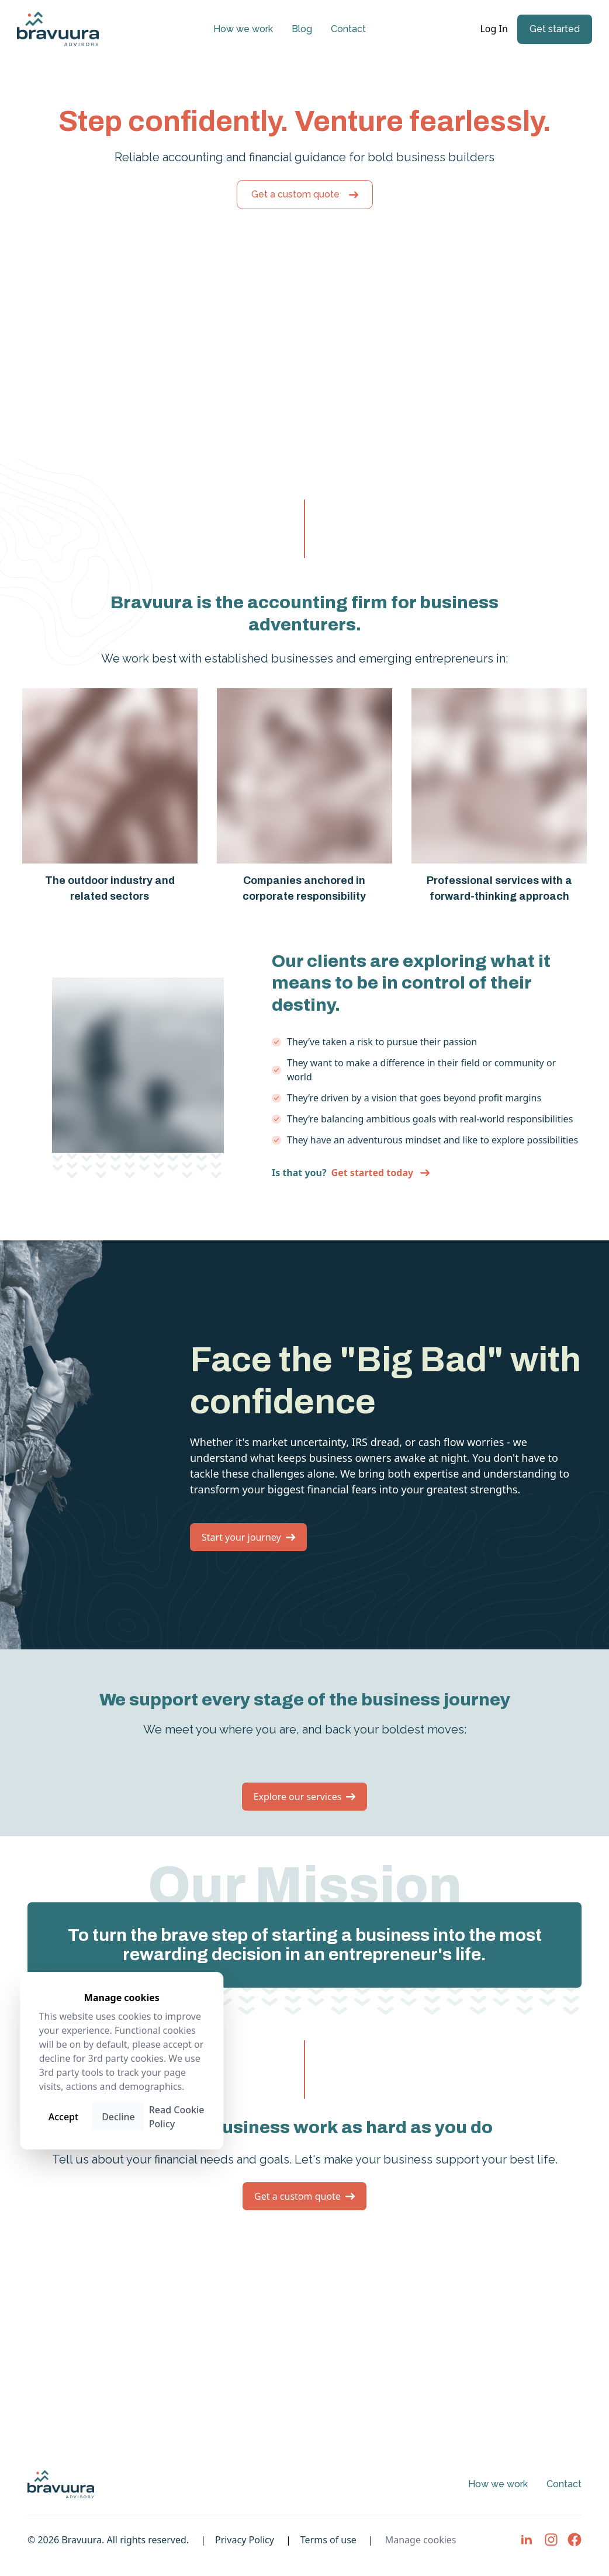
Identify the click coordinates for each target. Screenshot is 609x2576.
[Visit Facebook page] (575, 2540)
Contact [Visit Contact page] (348, 28)
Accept (63, 2116)
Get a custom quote (304, 194)
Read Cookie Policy (177, 2116)
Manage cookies (420, 2539)
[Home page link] (58, 29)
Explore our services (305, 1796)
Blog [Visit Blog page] (302, 28)
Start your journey (248, 1537)
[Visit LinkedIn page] (526, 2540)
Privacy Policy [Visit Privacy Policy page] (244, 2539)
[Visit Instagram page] (551, 2540)
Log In (495, 28)
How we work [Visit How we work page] (243, 28)
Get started (555, 28)
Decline (118, 2116)
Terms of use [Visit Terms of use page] (328, 2539)
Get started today (380, 1172)
